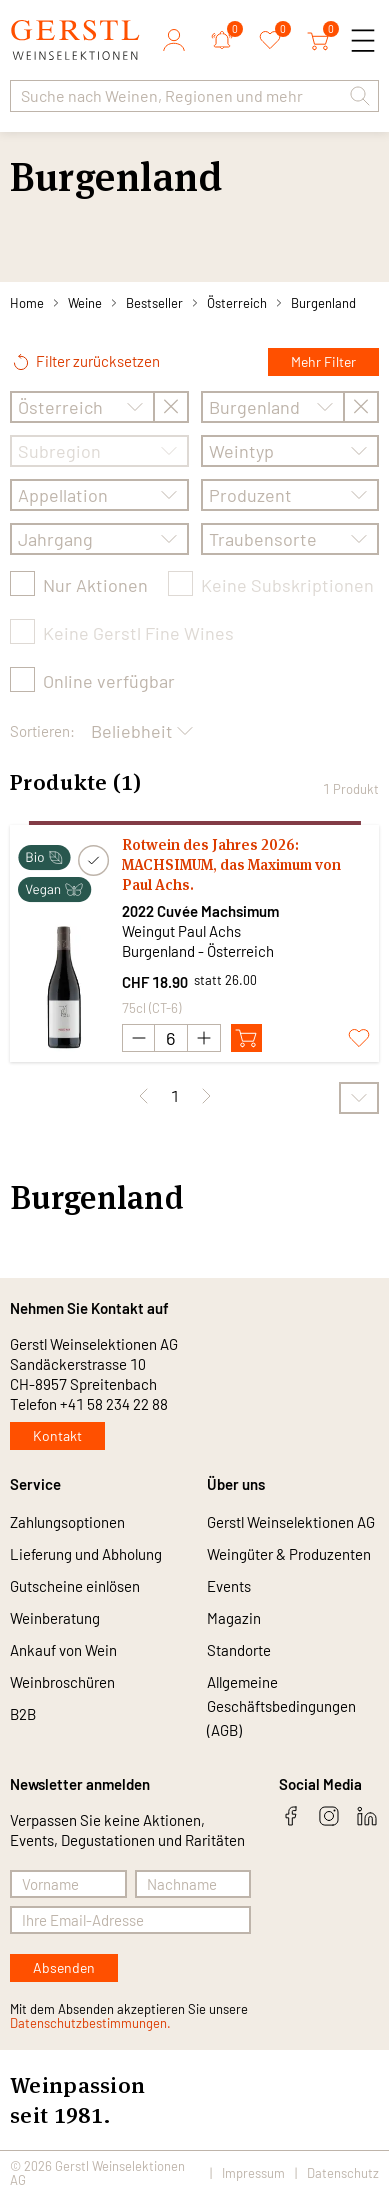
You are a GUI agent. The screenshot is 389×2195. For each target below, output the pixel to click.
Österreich (237, 303)
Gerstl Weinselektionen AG (291, 1522)
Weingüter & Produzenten (289, 1554)
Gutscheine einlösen (75, 1586)
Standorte (239, 1650)
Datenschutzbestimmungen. (90, 2023)
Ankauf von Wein (63, 1650)
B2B (23, 1714)
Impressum (253, 2173)
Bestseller (154, 303)
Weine (85, 303)
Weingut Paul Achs (181, 931)
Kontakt (57, 1435)
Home (27, 303)
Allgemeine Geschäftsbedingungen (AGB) (281, 1706)
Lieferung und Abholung (86, 1554)
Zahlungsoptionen (67, 1522)
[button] (360, 96)
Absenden (64, 1967)
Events (229, 1586)
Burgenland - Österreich (198, 951)
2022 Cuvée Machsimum (200, 911)
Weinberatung (55, 1618)
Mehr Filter (323, 361)
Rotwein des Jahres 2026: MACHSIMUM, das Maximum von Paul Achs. (231, 864)
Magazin (234, 1618)
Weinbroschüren (62, 1682)
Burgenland (323, 303)
